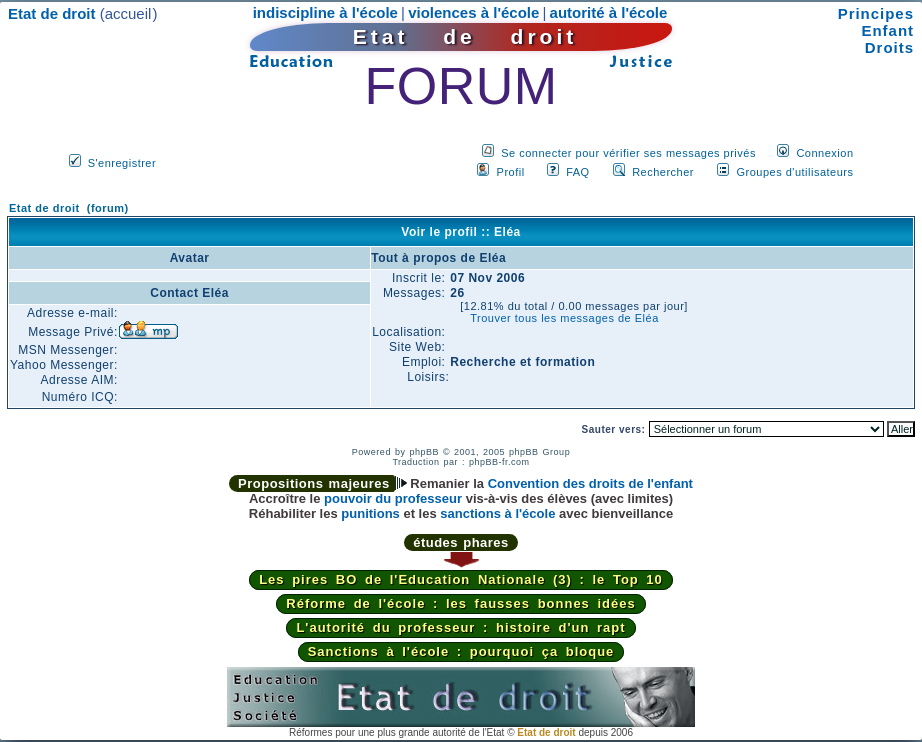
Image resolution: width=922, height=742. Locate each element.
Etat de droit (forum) (69, 208)
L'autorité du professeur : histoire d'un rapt (460, 627)
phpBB (424, 452)
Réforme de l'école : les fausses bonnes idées (460, 603)
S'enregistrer (122, 163)
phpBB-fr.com (499, 462)
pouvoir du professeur (393, 498)
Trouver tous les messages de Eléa (564, 318)
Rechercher (663, 172)
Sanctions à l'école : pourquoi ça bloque (461, 651)
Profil (511, 172)
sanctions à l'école (497, 513)
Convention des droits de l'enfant (590, 483)
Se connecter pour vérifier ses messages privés (628, 153)
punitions (370, 513)
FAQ (578, 172)
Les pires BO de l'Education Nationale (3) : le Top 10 (461, 579)
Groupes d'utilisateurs (794, 172)
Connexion (824, 153)
